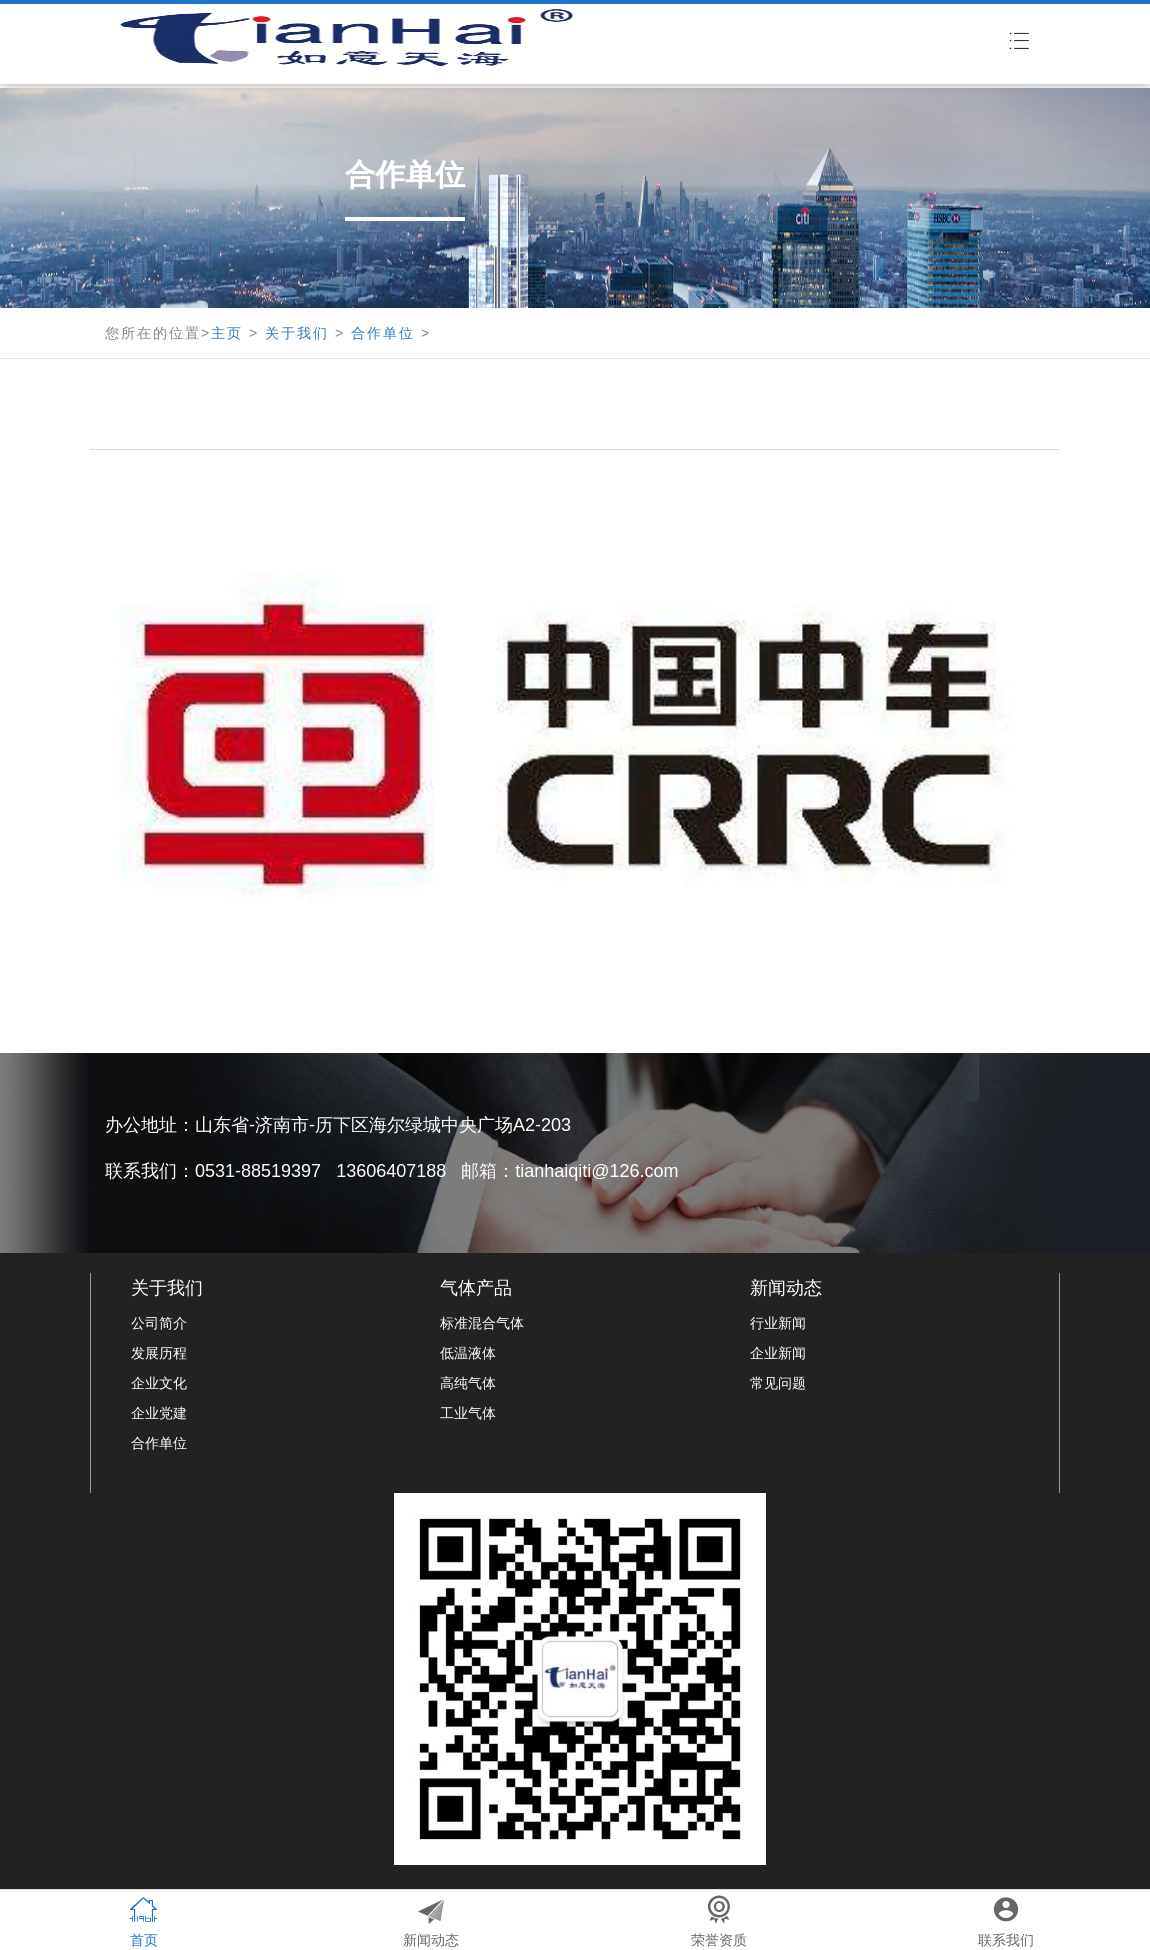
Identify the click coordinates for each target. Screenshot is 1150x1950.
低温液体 (468, 1353)
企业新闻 (778, 1353)
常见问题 (778, 1383)
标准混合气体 (482, 1323)
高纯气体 (468, 1383)
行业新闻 (778, 1323)
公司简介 (159, 1323)
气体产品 (476, 1288)
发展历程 (159, 1353)
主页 (227, 333)
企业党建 (159, 1413)
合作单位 (383, 333)
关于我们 (297, 333)
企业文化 (159, 1383)
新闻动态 (786, 1288)
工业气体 (468, 1413)
